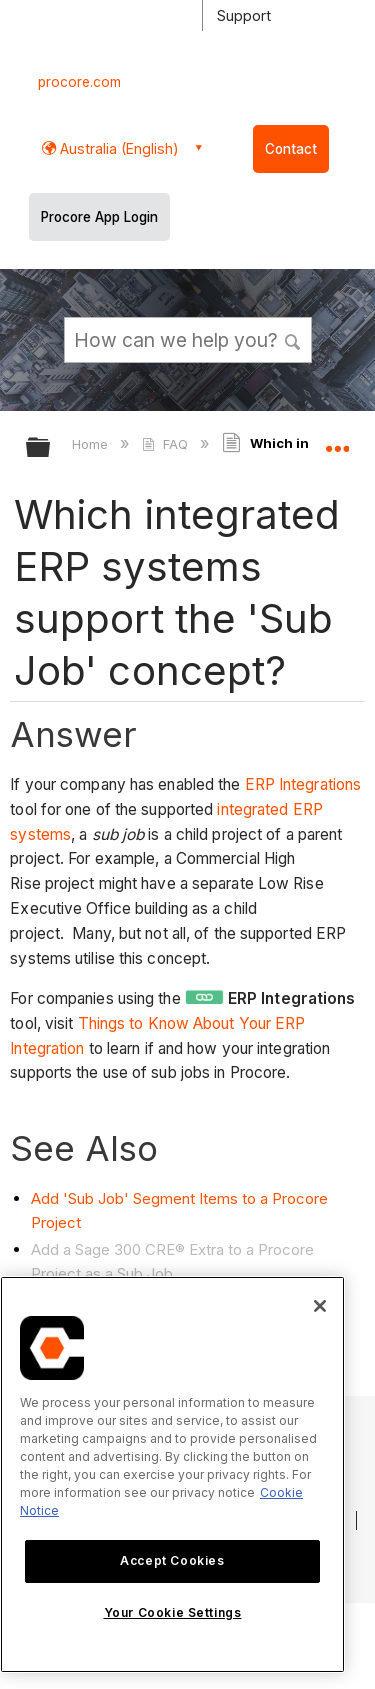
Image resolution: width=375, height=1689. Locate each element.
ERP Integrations (303, 784)
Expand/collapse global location (337, 441)
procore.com (79, 82)
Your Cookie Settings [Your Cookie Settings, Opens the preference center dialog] (173, 1612)
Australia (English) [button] (117, 148)
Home (92, 444)
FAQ (166, 444)
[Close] (320, 1306)
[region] (172, 1474)
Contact (291, 149)
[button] (293, 339)
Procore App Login (99, 217)
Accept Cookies (172, 1560)
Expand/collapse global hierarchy (51, 448)
